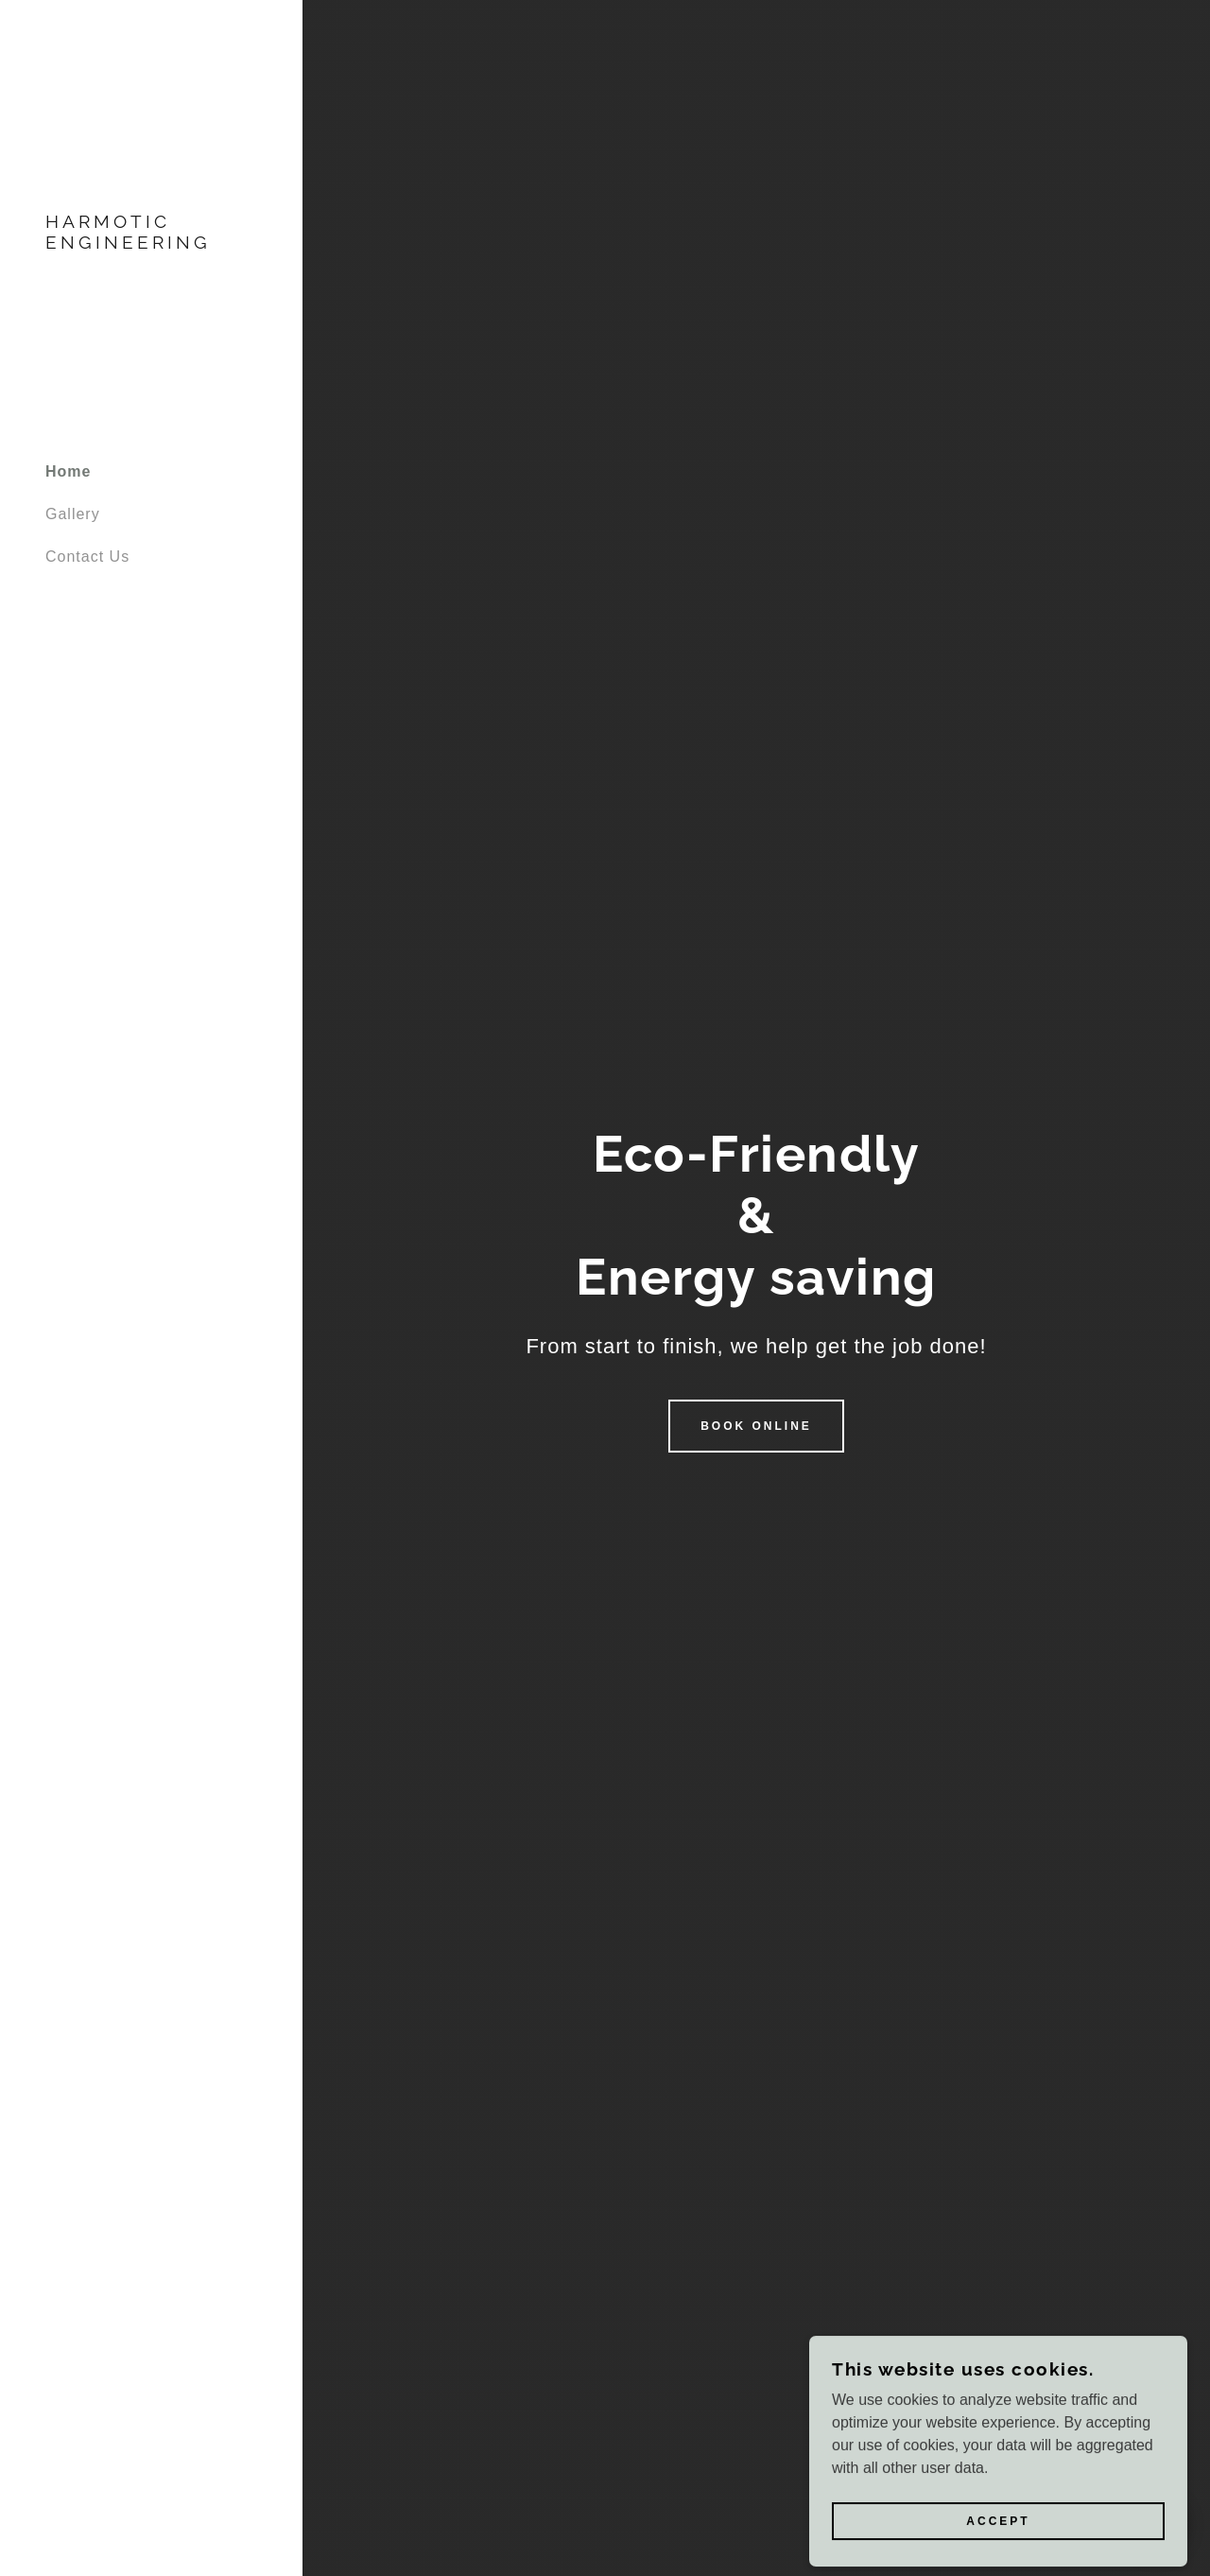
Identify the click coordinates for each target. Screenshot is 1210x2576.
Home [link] (68, 471)
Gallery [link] (72, 514)
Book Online (756, 1426)
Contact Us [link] (87, 556)
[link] (151, 243)
